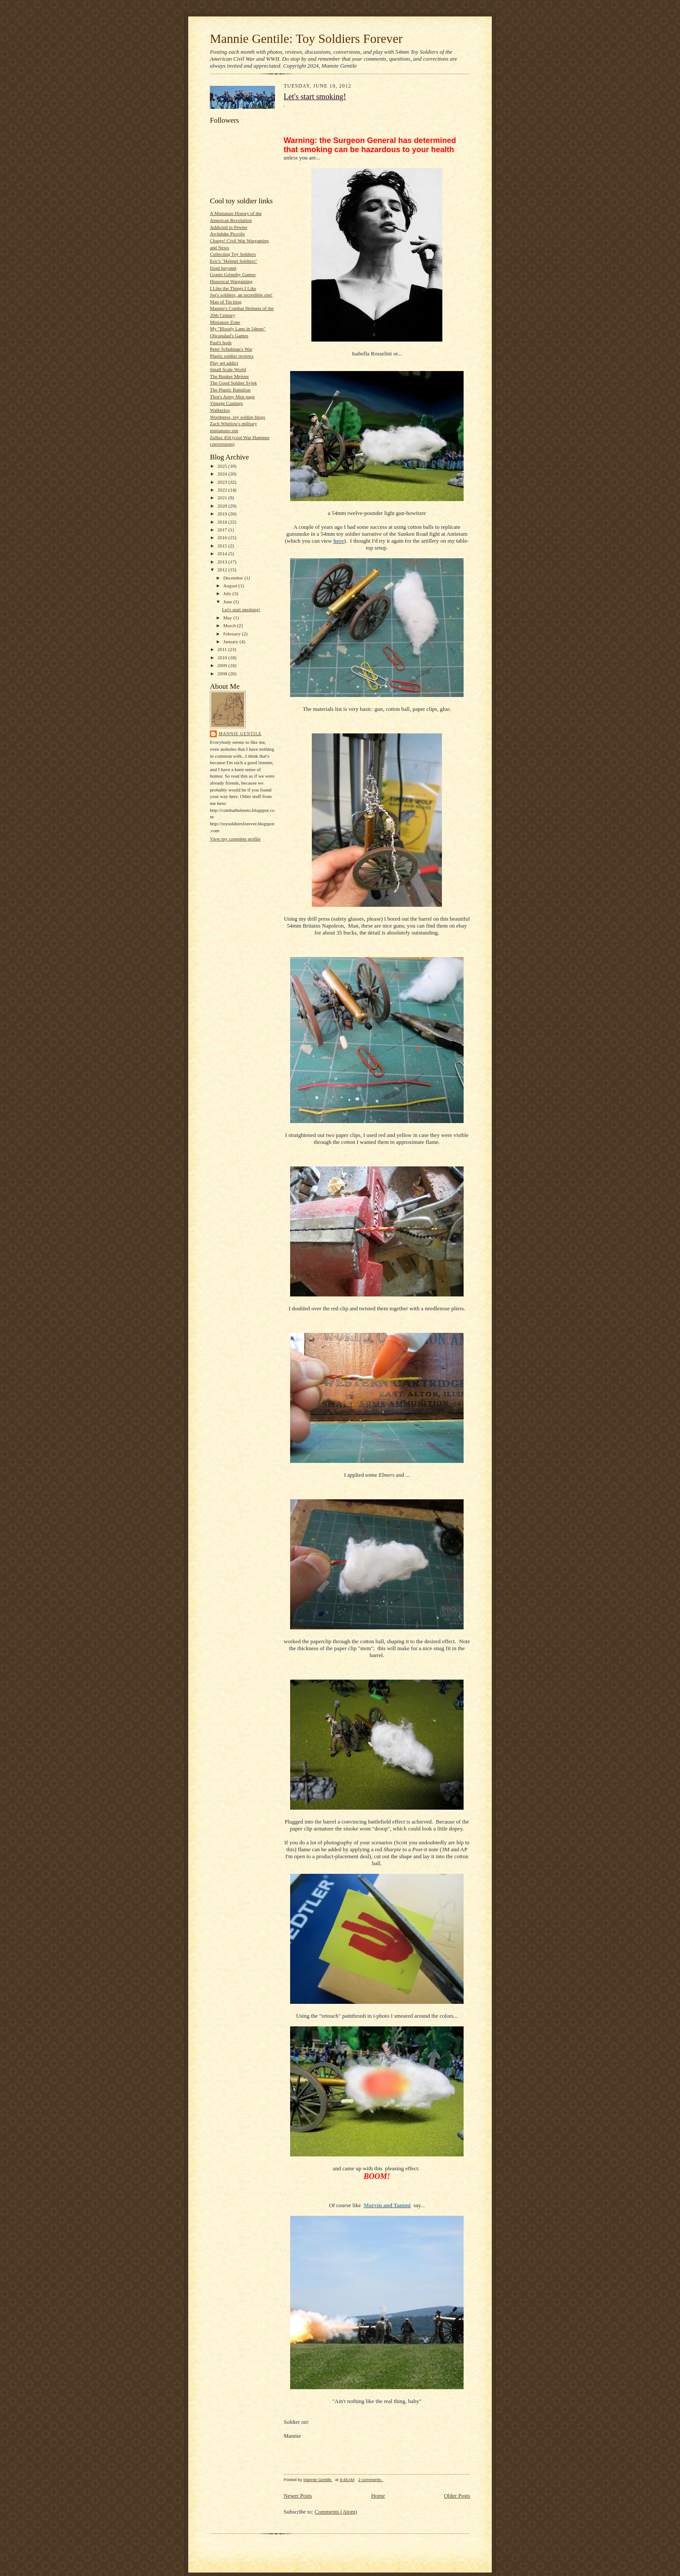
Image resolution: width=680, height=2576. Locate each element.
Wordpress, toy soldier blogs (237, 417)
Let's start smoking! (241, 609)
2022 (222, 489)
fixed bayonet (223, 267)
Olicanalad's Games (229, 335)
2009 (222, 665)
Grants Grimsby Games (233, 274)
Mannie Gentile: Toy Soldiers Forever (306, 39)
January (231, 641)
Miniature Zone (225, 322)
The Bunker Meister (229, 376)
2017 (222, 529)
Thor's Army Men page (232, 396)
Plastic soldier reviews (232, 355)
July (227, 593)
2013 (222, 561)
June (228, 601)
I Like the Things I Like (233, 288)
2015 (222, 545)
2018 (222, 521)
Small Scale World (228, 369)
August (231, 585)
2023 (222, 482)
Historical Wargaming (231, 281)
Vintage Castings (226, 403)
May (228, 617)
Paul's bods (221, 342)
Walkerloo (220, 410)
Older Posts (457, 2495)
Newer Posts (298, 2495)
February (232, 633)
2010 (222, 657)
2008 (222, 673)
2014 (222, 553)
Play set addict (224, 362)
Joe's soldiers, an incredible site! (241, 294)
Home (378, 2495)
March (230, 625)
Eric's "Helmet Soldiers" (233, 261)
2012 (222, 569)
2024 (222, 473)
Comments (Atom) (336, 2511)
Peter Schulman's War (231, 349)
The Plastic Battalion (230, 389)
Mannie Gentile (240, 733)
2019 (222, 513)
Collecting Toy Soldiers (233, 254)
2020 (222, 505)
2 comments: (370, 2479)
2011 (222, 649)
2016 (222, 537)
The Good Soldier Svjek (233, 382)
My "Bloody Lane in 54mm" (237, 328)
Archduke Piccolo (227, 233)
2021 (222, 497)
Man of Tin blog (226, 301)
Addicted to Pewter (228, 227)
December (234, 577)
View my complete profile (235, 838)
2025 (222, 466)
